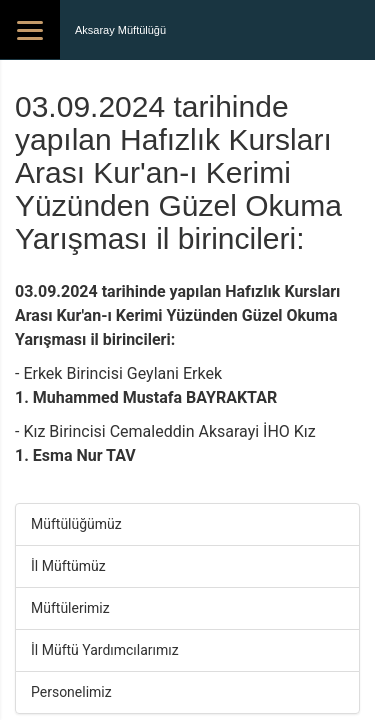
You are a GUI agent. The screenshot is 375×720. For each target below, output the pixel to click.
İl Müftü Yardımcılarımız (105, 650)
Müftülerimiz (70, 608)
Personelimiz (71, 692)
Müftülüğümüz (76, 524)
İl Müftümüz (68, 566)
